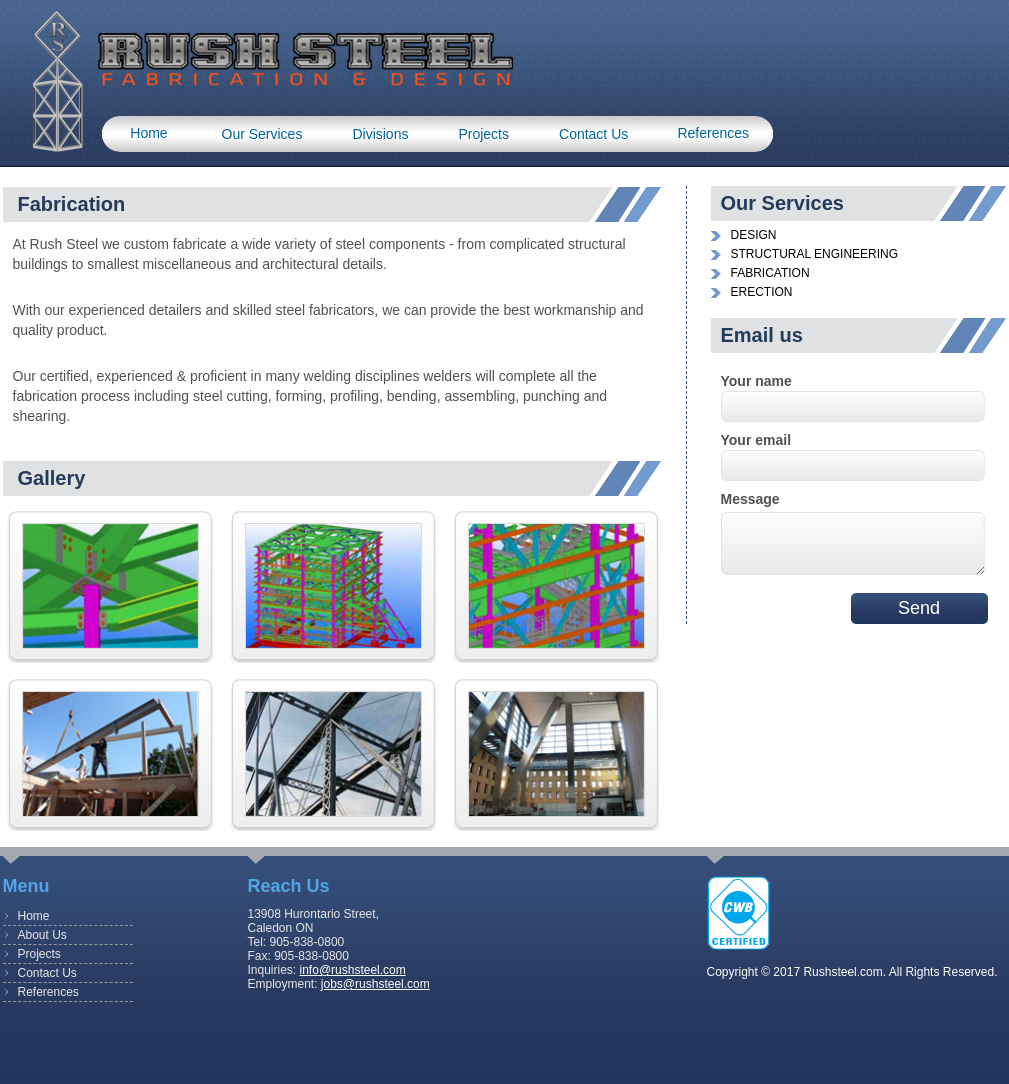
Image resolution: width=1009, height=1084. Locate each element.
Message (750, 499)
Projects (483, 134)
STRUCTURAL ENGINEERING (815, 254)
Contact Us (47, 973)
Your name (756, 381)
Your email (756, 440)
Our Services (262, 134)
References (713, 133)
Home (148, 133)
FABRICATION (770, 273)
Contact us (593, 134)
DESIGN (754, 235)
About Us (42, 935)
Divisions (380, 134)
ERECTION (762, 292)
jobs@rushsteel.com (375, 984)
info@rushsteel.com (353, 970)
